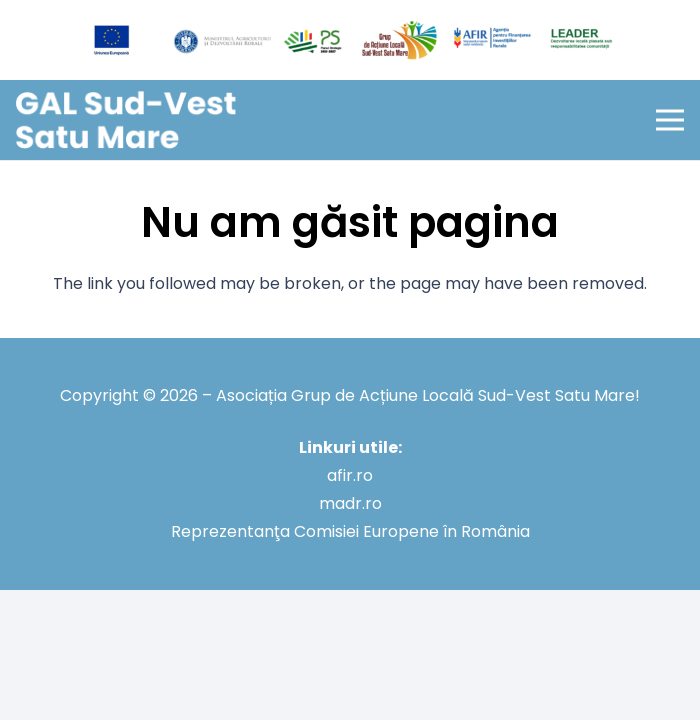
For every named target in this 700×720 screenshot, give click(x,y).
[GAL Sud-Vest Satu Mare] (126, 120)
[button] (670, 120)
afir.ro (350, 475)
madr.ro (350, 503)
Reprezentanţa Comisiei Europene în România (350, 531)
